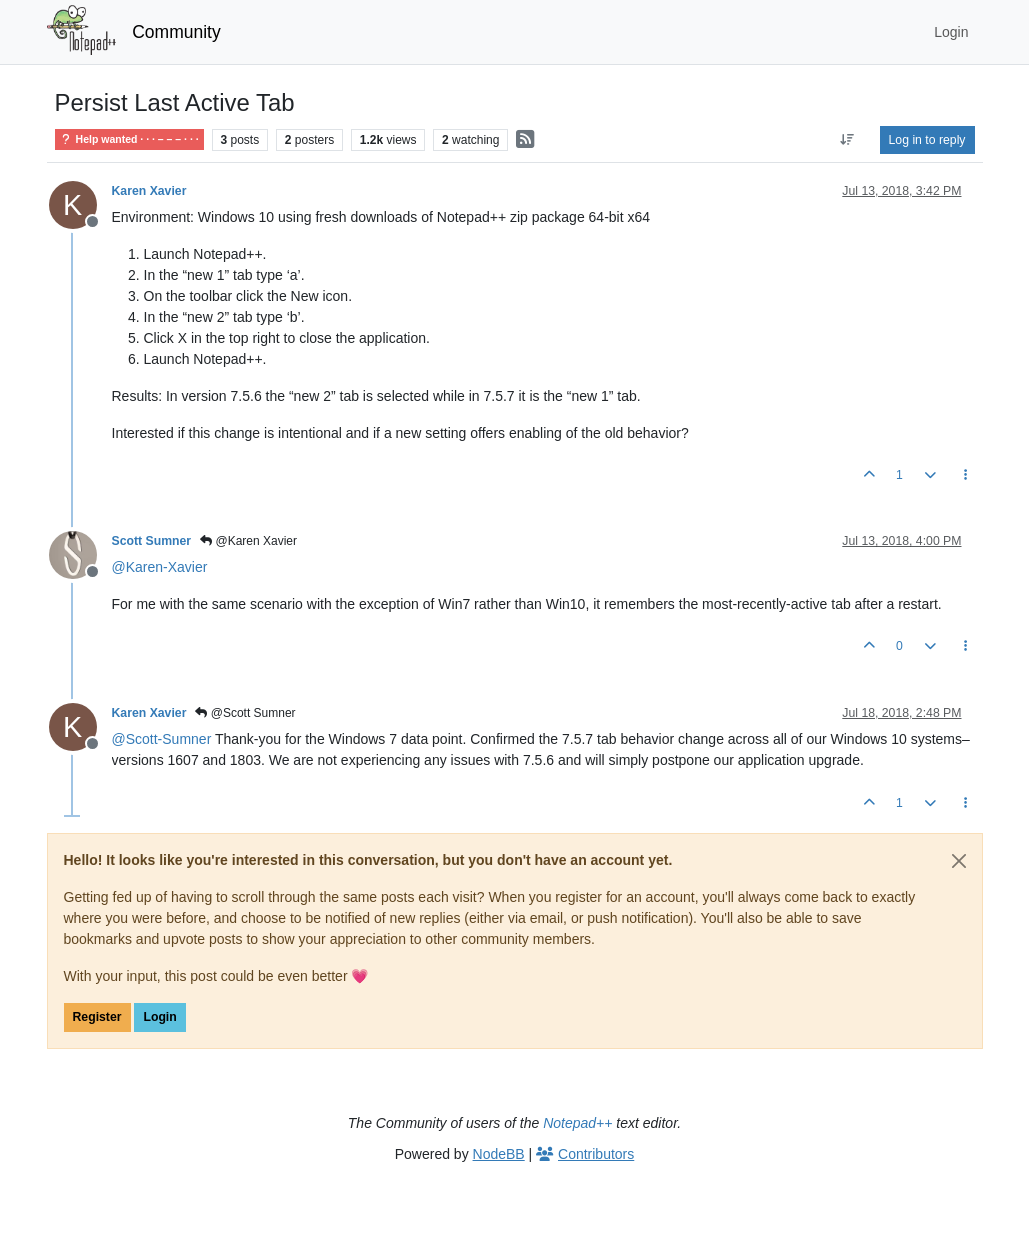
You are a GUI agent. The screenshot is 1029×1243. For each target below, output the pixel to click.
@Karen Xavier (248, 541)
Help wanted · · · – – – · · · (129, 139)
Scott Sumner (152, 541)
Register (97, 1017)
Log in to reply (927, 140)
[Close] (959, 861)
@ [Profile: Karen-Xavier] (160, 567)
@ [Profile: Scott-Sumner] (162, 739)
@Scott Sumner (245, 713)
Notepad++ (577, 1123)
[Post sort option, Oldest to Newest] (846, 140)
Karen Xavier (149, 191)
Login (159, 1017)
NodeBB (499, 1154)
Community (176, 32)
